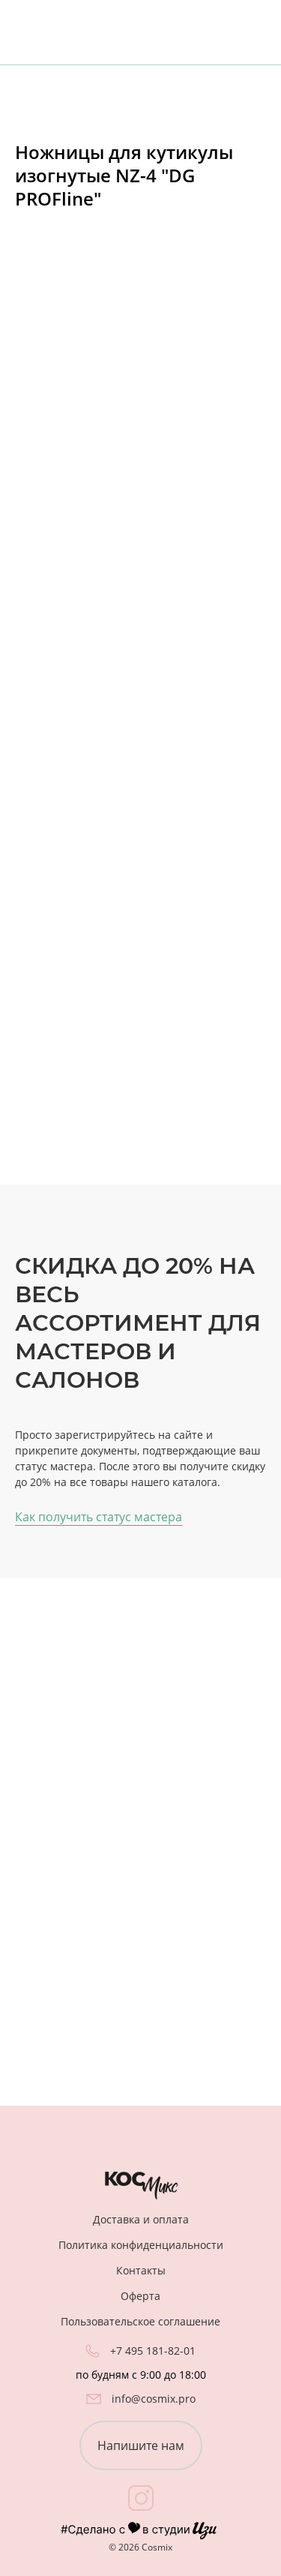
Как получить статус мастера (98, 1517)
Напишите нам (140, 2445)
